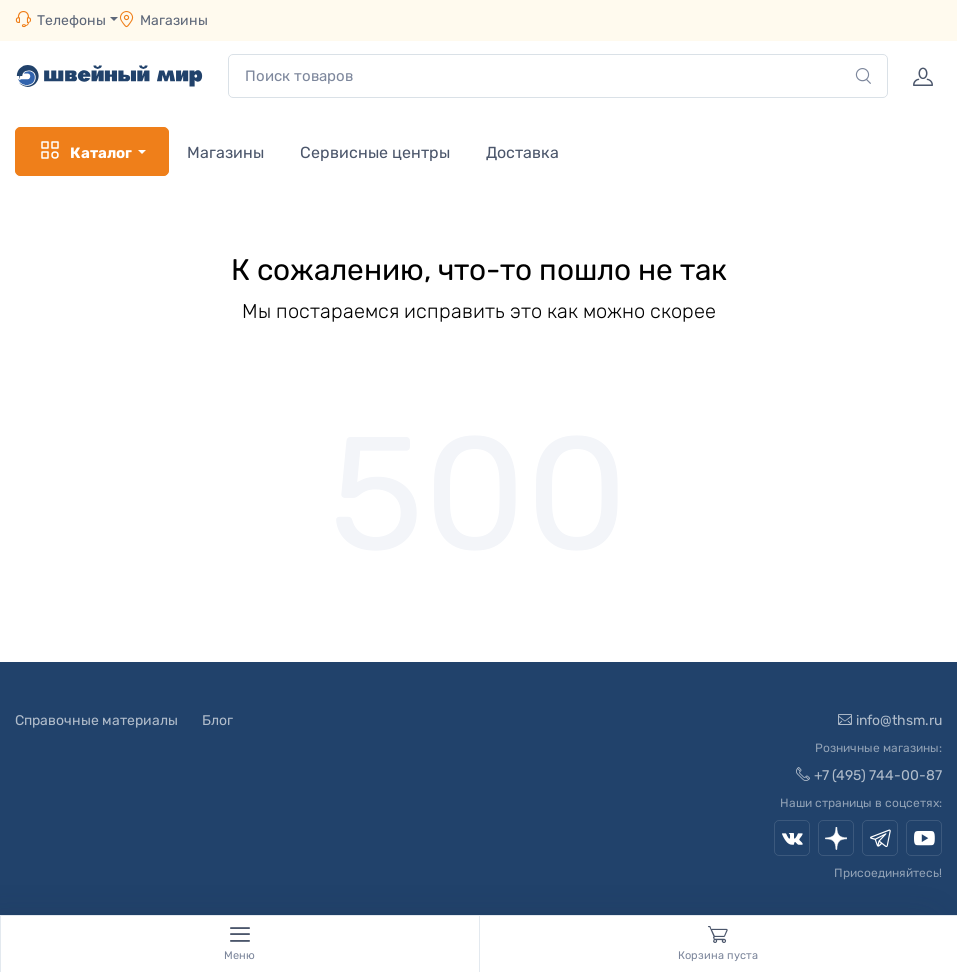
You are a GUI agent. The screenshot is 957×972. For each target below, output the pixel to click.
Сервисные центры (375, 152)
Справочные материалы (96, 720)
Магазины (174, 20)
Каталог (85, 151)
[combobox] (558, 76)
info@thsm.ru (890, 720)
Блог (217, 720)
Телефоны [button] (60, 20)
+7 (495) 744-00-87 (869, 775)
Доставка (522, 152)
